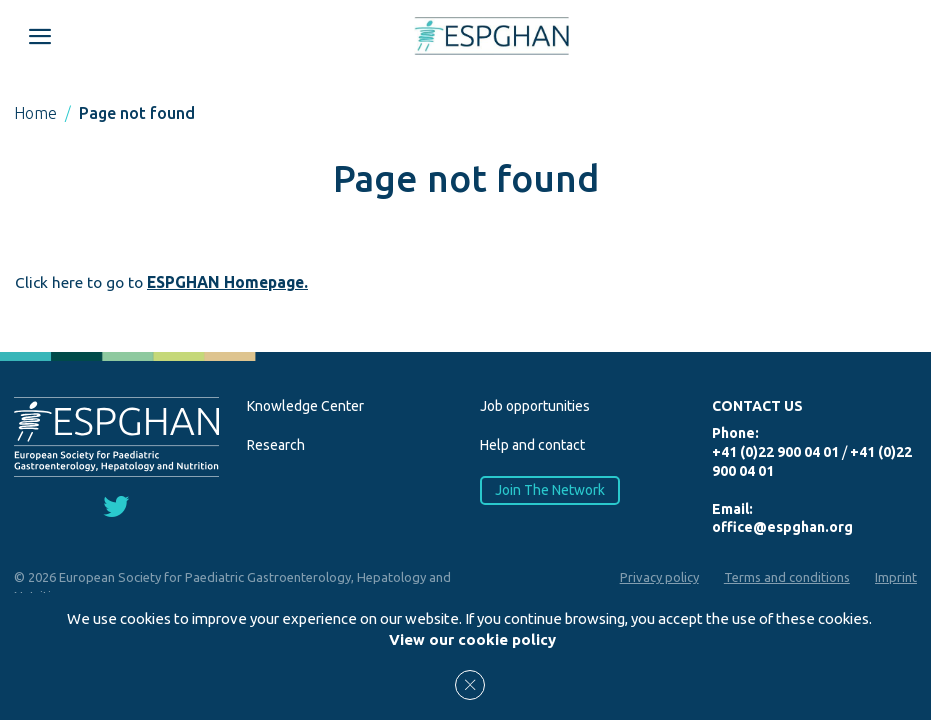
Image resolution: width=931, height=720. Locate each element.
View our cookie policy (472, 639)
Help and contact (532, 445)
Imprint (896, 577)
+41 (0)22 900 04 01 (775, 452)
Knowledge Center (305, 406)
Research (276, 445)
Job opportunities (535, 406)
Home (35, 113)
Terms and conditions (787, 577)
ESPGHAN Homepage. (227, 282)
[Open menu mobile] (40, 36)
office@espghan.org (782, 527)
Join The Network (549, 490)
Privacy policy (659, 577)
